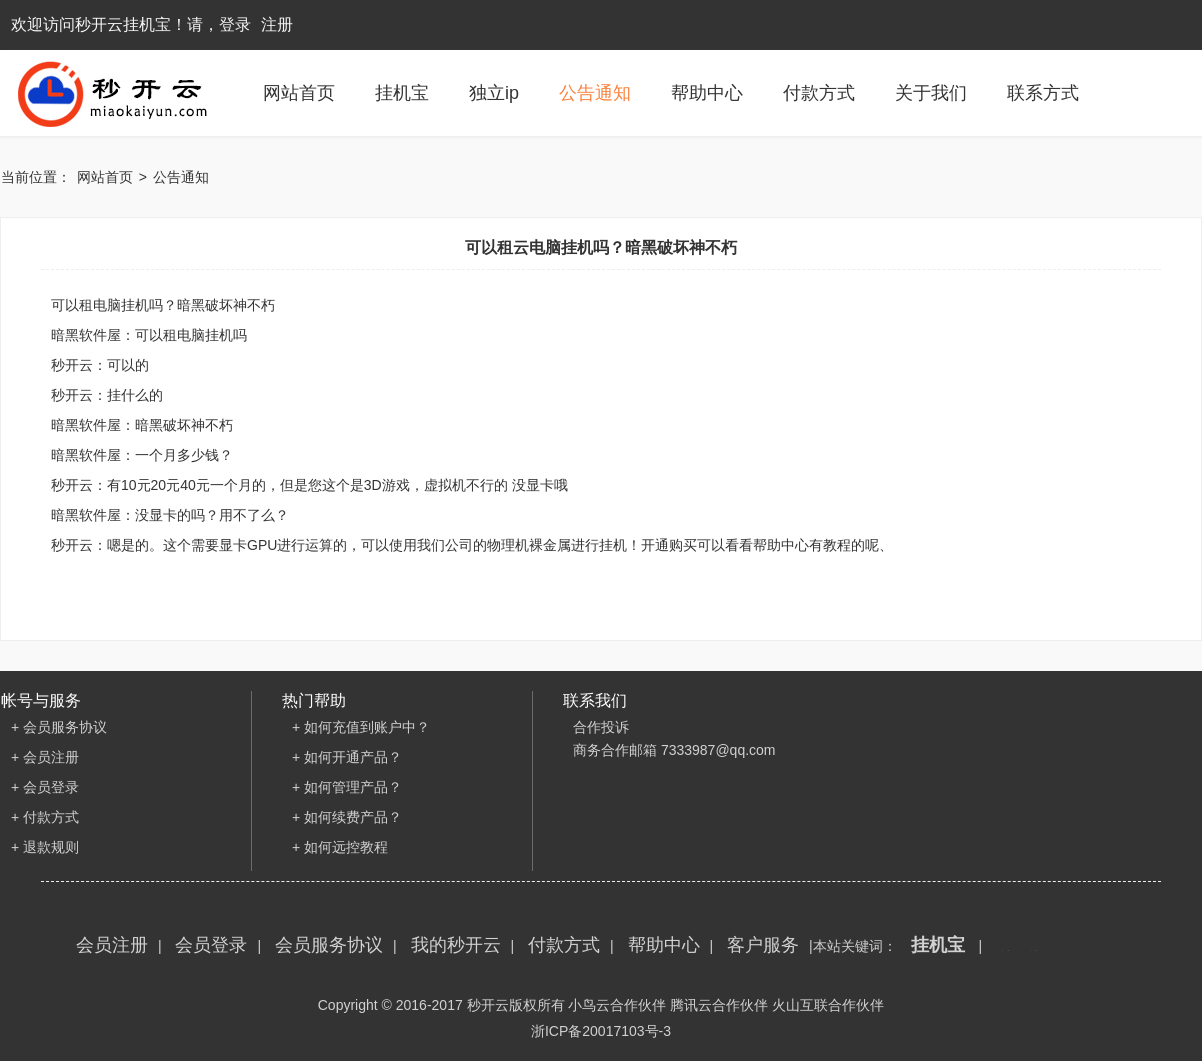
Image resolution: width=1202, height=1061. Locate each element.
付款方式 (819, 93)
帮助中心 (707, 93)
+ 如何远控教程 (340, 847)
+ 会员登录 (45, 787)
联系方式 (1043, 93)
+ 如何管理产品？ (347, 787)
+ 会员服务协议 (59, 727)
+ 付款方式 (45, 817)
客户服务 (763, 945)
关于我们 (931, 93)
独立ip (494, 93)
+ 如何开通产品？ (347, 757)
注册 (277, 24)
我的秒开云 (456, 945)
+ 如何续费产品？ (347, 817)
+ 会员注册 (45, 757)
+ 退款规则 (45, 847)
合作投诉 (601, 727)
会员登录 (211, 945)
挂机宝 (402, 93)
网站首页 (299, 93)
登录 (235, 24)
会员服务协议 (329, 945)
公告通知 (595, 93)
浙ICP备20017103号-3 (601, 1031)
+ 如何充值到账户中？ (361, 727)
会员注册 (112, 945)
